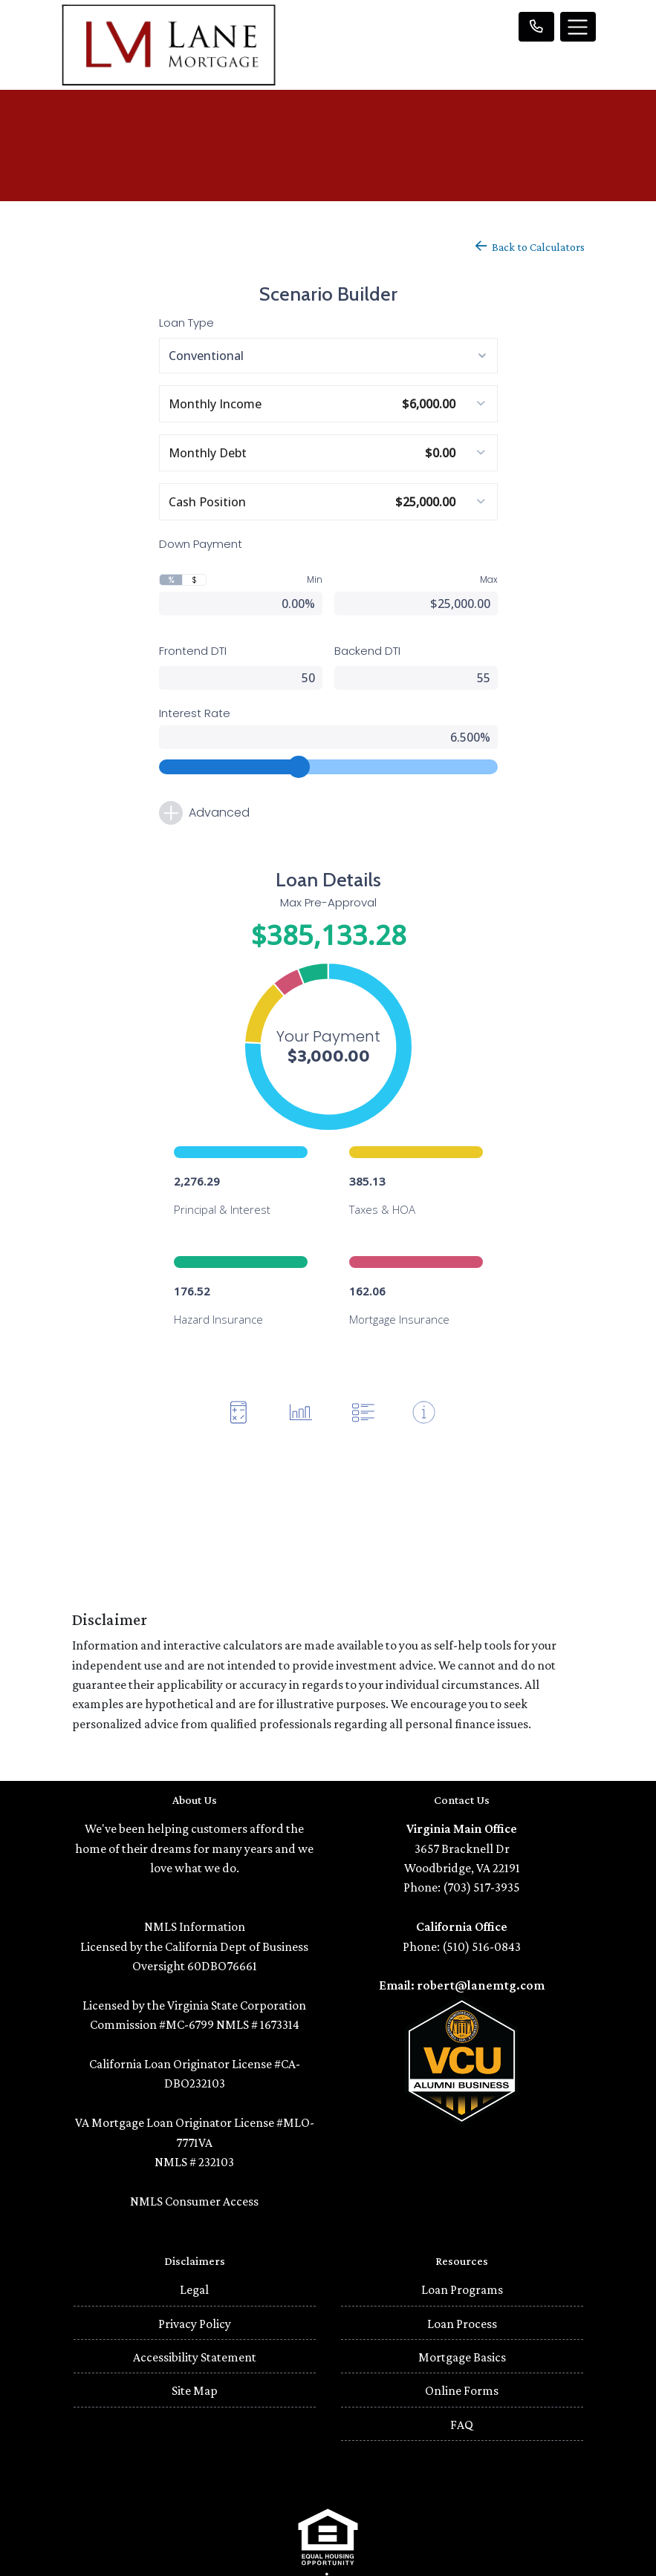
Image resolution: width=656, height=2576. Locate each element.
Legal (194, 2236)
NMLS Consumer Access (194, 2147)
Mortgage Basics (462, 2303)
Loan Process (462, 2270)
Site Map (195, 2337)
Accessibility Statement (194, 2303)
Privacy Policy (194, 2270)
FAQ (461, 2371)
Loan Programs (462, 2236)
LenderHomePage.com (373, 2554)
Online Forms (462, 2337)
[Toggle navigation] (578, 27)
